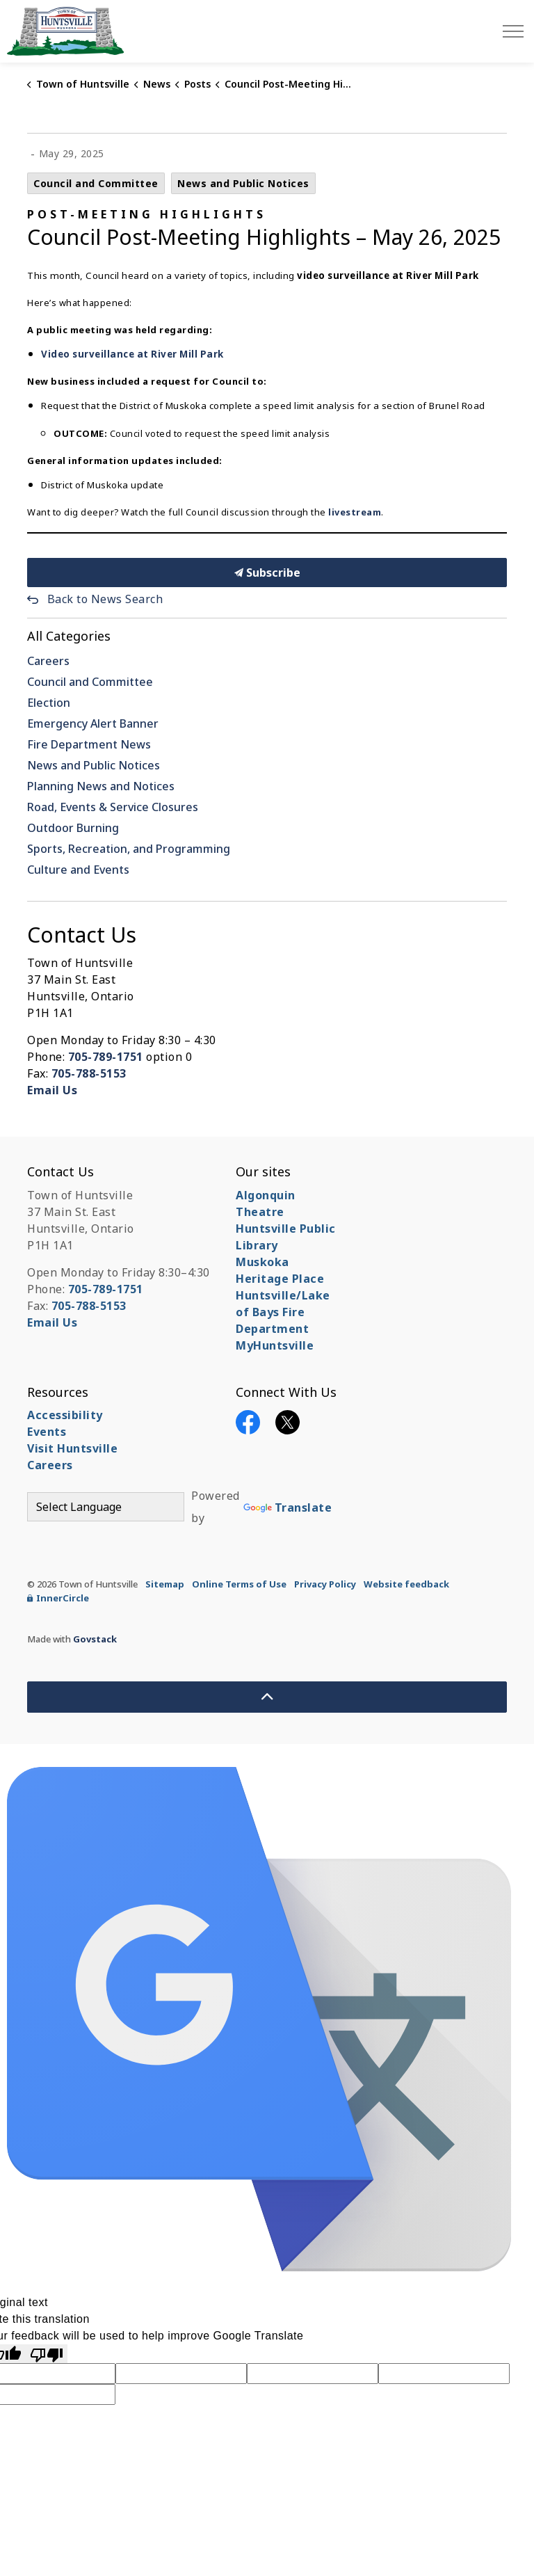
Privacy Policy (325, 1584)
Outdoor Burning (73, 827)
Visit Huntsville (72, 1448)
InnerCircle (58, 1598)
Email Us (52, 1090)
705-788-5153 (89, 1073)
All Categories (69, 635)
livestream (354, 512)
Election (48, 702)
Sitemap (164, 1584)
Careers (48, 661)
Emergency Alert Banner (93, 723)
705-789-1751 (105, 1056)
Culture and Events (78, 869)
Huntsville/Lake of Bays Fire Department (283, 1312)
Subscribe (267, 572)
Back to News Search (105, 599)
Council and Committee (96, 183)
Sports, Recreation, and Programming (128, 848)
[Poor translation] (46, 2353)
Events (46, 1431)
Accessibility (65, 1415)
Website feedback (406, 1584)
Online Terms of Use (239, 1584)
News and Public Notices (243, 183)
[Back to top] (267, 1697)
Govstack (95, 1639)
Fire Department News (89, 744)
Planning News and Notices (101, 786)
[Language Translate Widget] (105, 1506)
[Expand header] (513, 31)
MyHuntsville (275, 1345)
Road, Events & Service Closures (112, 807)
